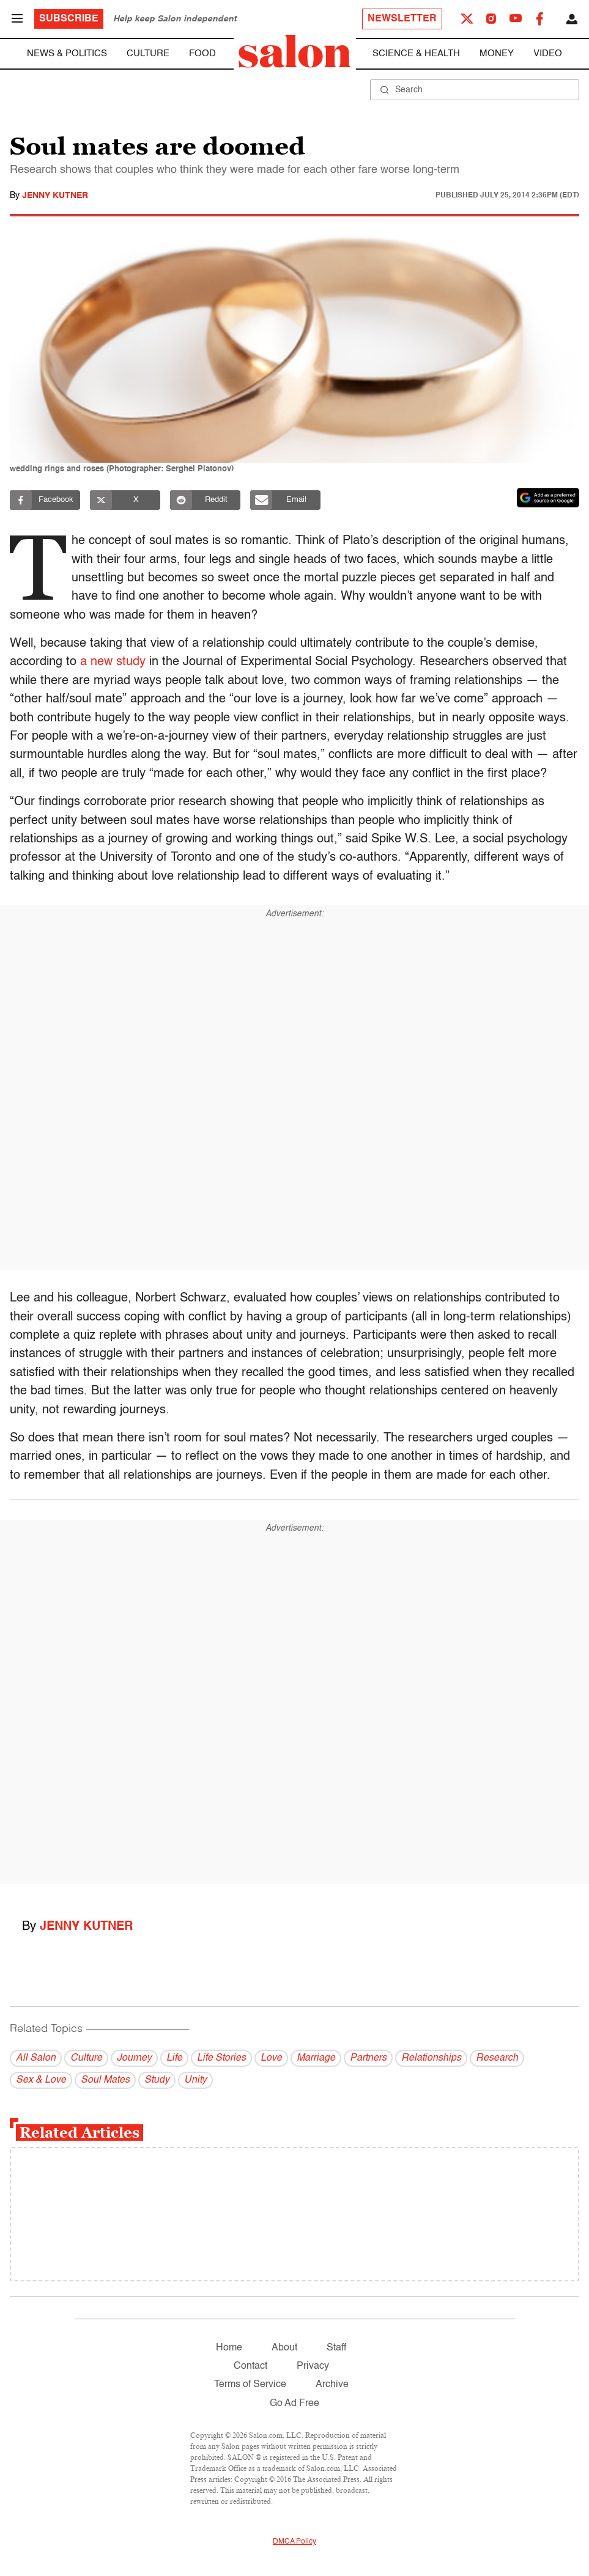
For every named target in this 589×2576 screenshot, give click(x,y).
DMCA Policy (294, 2541)
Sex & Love (41, 2080)
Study (156, 2080)
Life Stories (221, 2058)
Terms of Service (250, 2385)
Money (497, 53)
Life (174, 2058)
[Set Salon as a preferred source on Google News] (548, 497)
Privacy (313, 2366)
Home (229, 2348)
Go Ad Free (294, 2404)
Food (202, 53)
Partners (368, 2058)
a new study (113, 662)
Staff (336, 2348)
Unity (195, 2080)
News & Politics (67, 53)
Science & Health (416, 53)
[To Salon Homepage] (295, 51)
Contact (250, 2366)
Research (497, 2058)
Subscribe (68, 19)
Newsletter (402, 19)
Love (271, 2058)
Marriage (316, 2058)
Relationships (431, 2058)
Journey (134, 2058)
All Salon (36, 2058)
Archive (332, 2385)
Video (547, 53)
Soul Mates (105, 2080)
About (284, 2348)
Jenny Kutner (55, 195)
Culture (148, 53)
